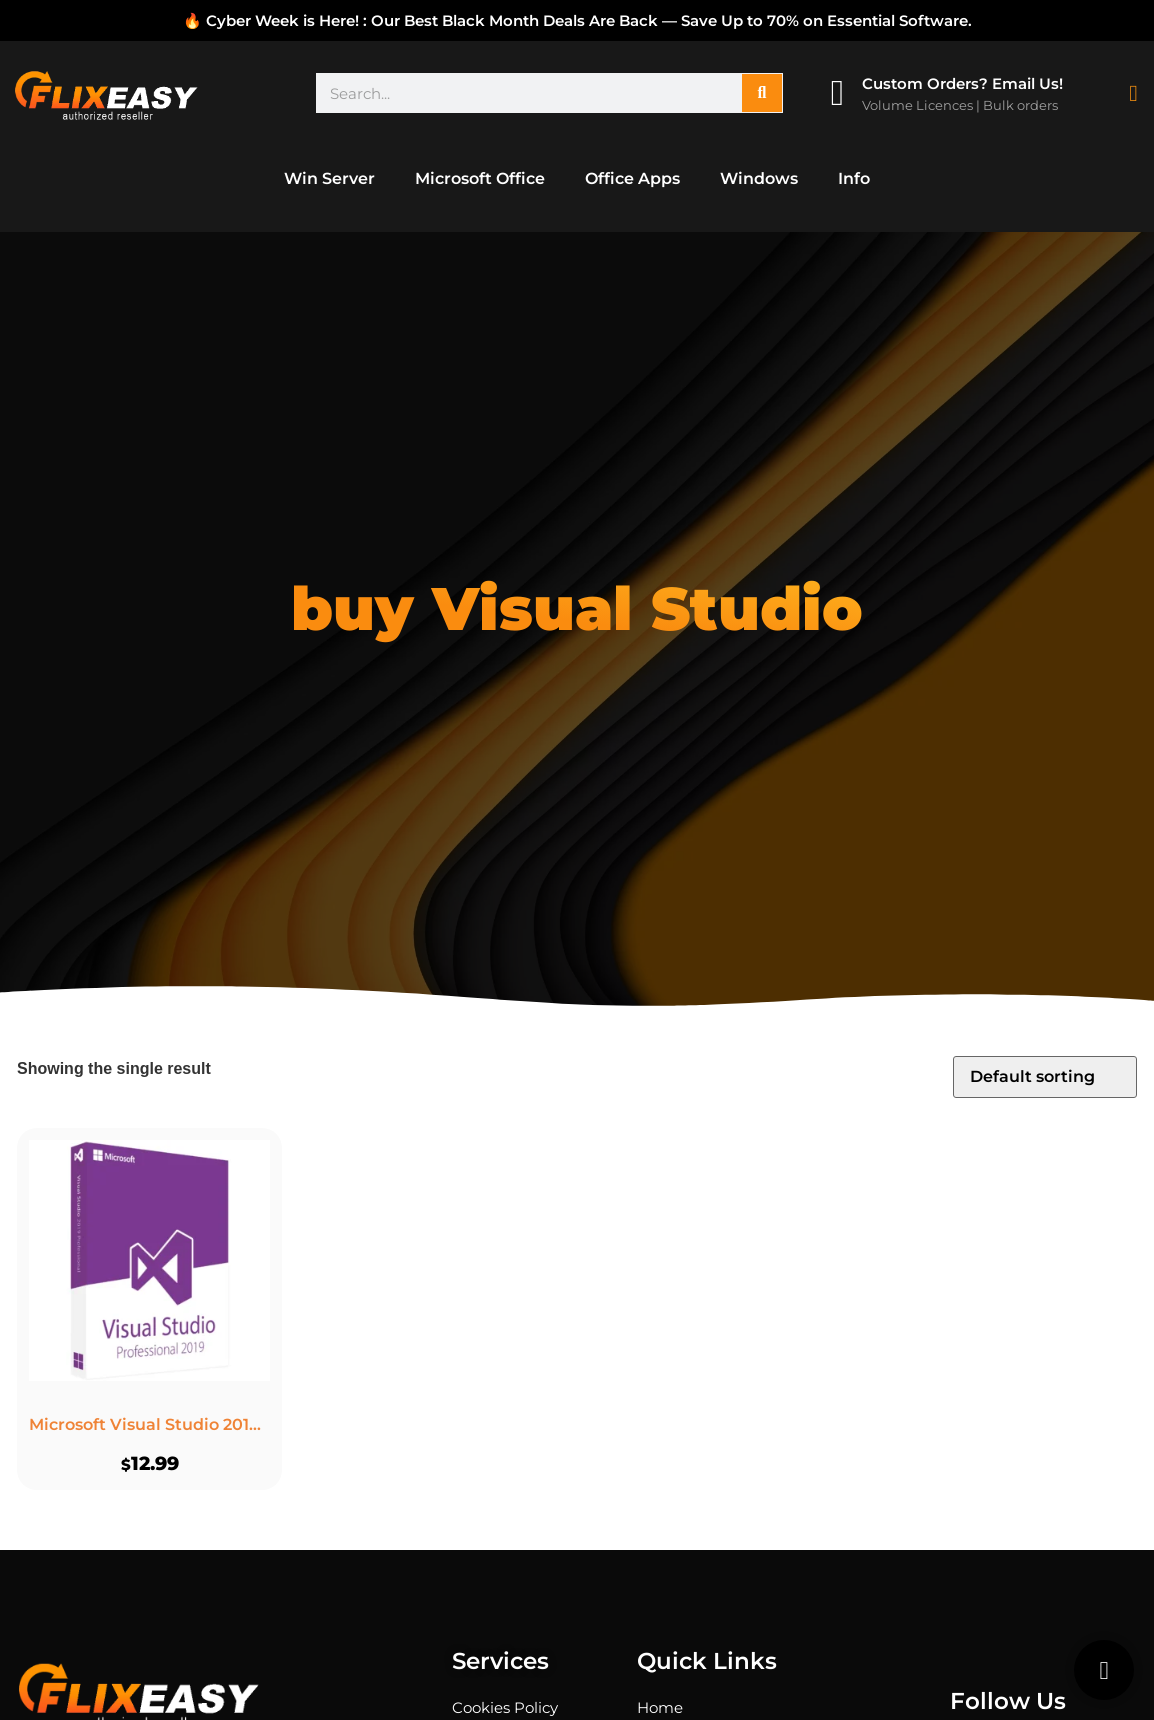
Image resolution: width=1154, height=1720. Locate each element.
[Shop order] (1045, 1077)
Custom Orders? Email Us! (962, 83)
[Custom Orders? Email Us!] (837, 93)
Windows (759, 178)
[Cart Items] (1138, 93)
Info (854, 178)
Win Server (329, 178)
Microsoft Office (480, 178)
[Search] (762, 93)
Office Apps (632, 178)
